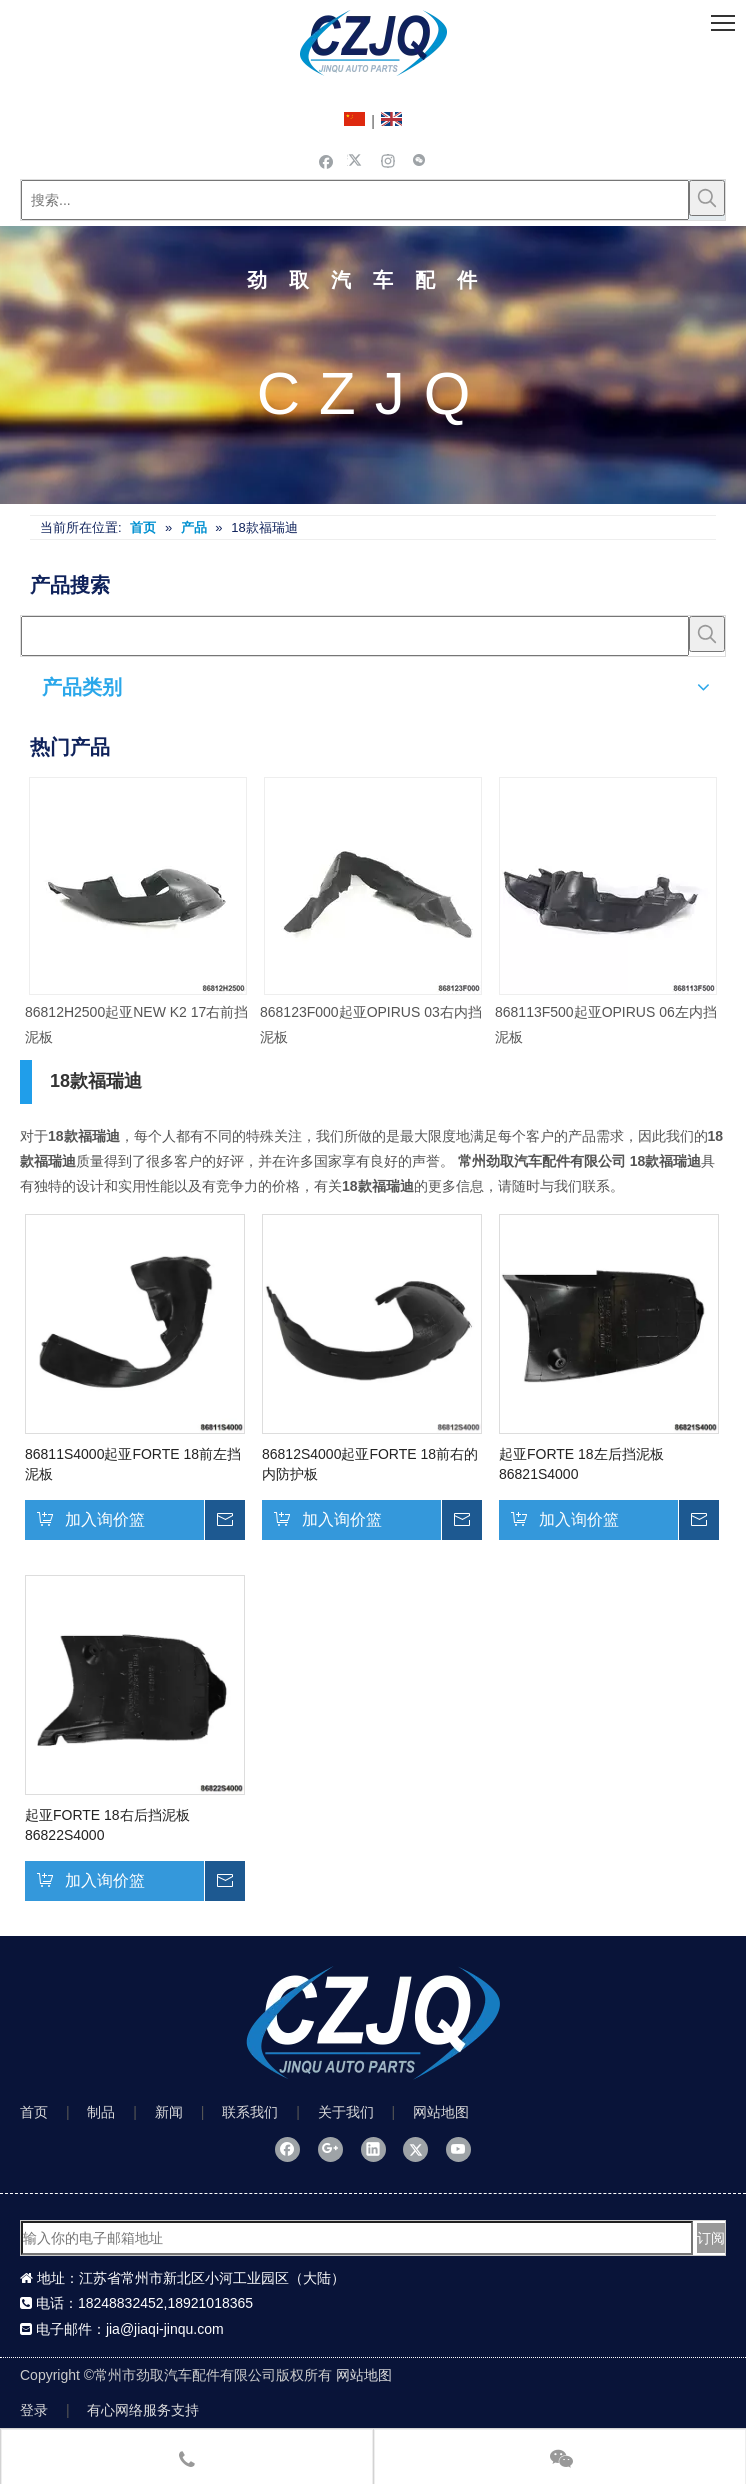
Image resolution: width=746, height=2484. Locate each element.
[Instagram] (388, 160)
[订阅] (711, 2238)
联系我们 (250, 2112)
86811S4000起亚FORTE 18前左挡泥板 (133, 1464)
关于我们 (346, 2112)
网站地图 (441, 2112)
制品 (101, 2112)
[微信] (419, 160)
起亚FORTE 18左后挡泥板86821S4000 (581, 1464)
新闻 (169, 2112)
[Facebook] (326, 160)
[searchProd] (355, 636)
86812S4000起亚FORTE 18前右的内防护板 (370, 1464)
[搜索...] (355, 200)
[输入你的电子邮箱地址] (357, 2238)
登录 (34, 2410)
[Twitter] (357, 160)
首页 (34, 2112)
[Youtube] (458, 2149)
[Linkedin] (373, 2149)
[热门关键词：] (707, 198)
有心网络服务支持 (143, 2410)
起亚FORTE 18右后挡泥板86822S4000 (107, 1825)
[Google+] (330, 2149)
